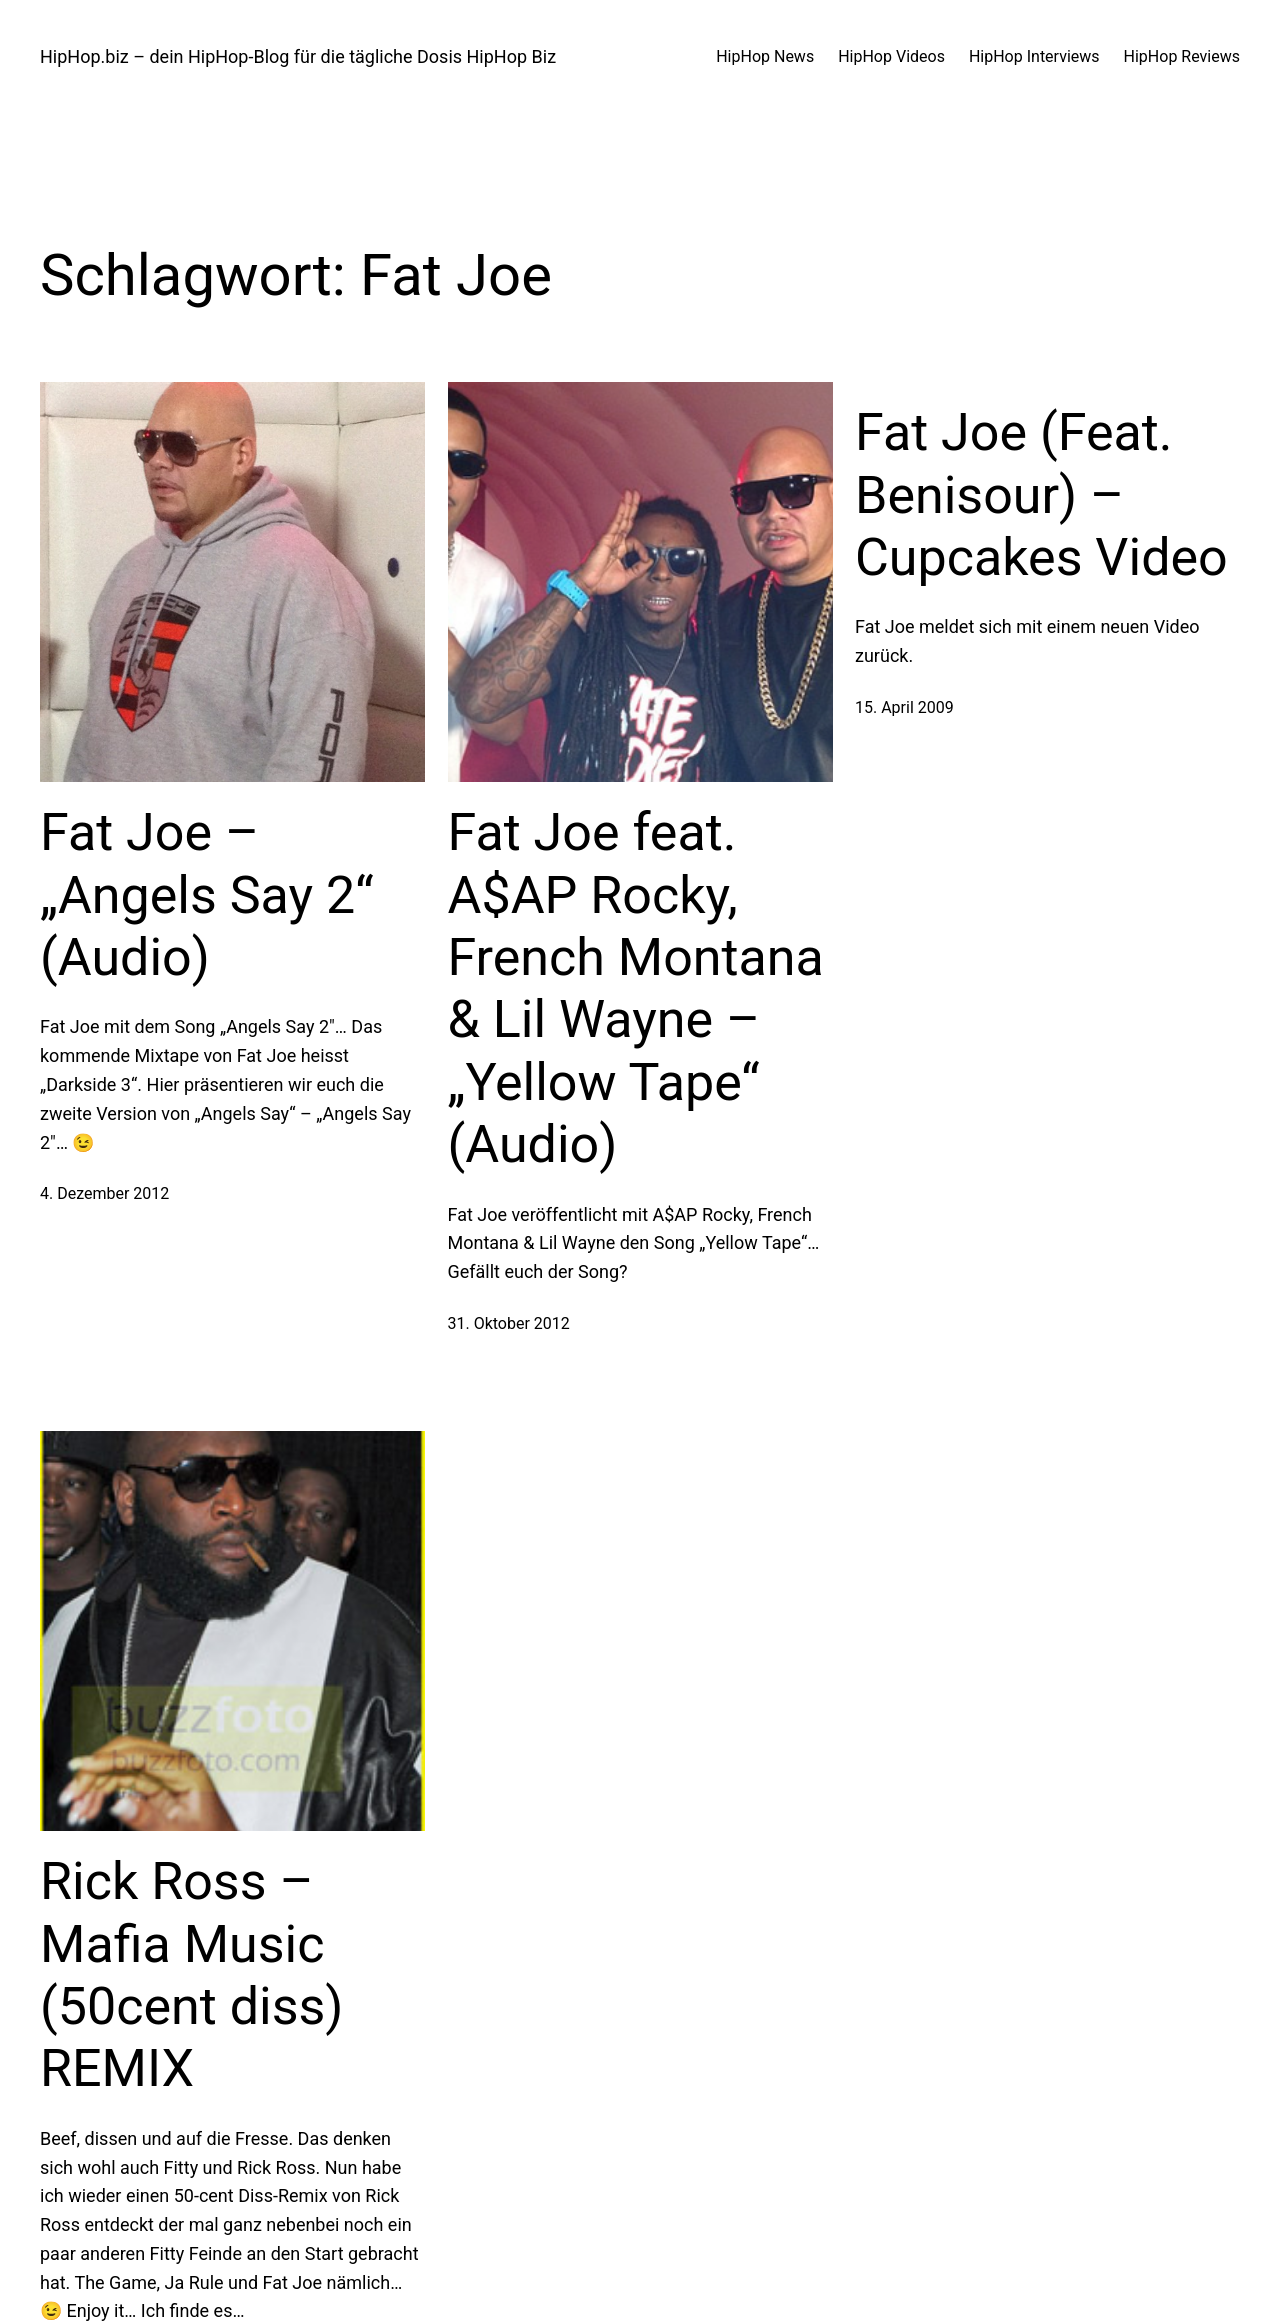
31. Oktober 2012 (509, 1323)
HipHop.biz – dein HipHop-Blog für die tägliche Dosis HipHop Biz (298, 56)
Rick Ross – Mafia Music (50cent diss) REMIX (191, 1975)
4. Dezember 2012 (104, 1193)
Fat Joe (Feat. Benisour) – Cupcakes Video (1041, 495)
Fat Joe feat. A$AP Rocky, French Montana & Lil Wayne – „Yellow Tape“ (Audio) (636, 988)
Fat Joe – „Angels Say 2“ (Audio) (207, 895)
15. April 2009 (904, 707)
